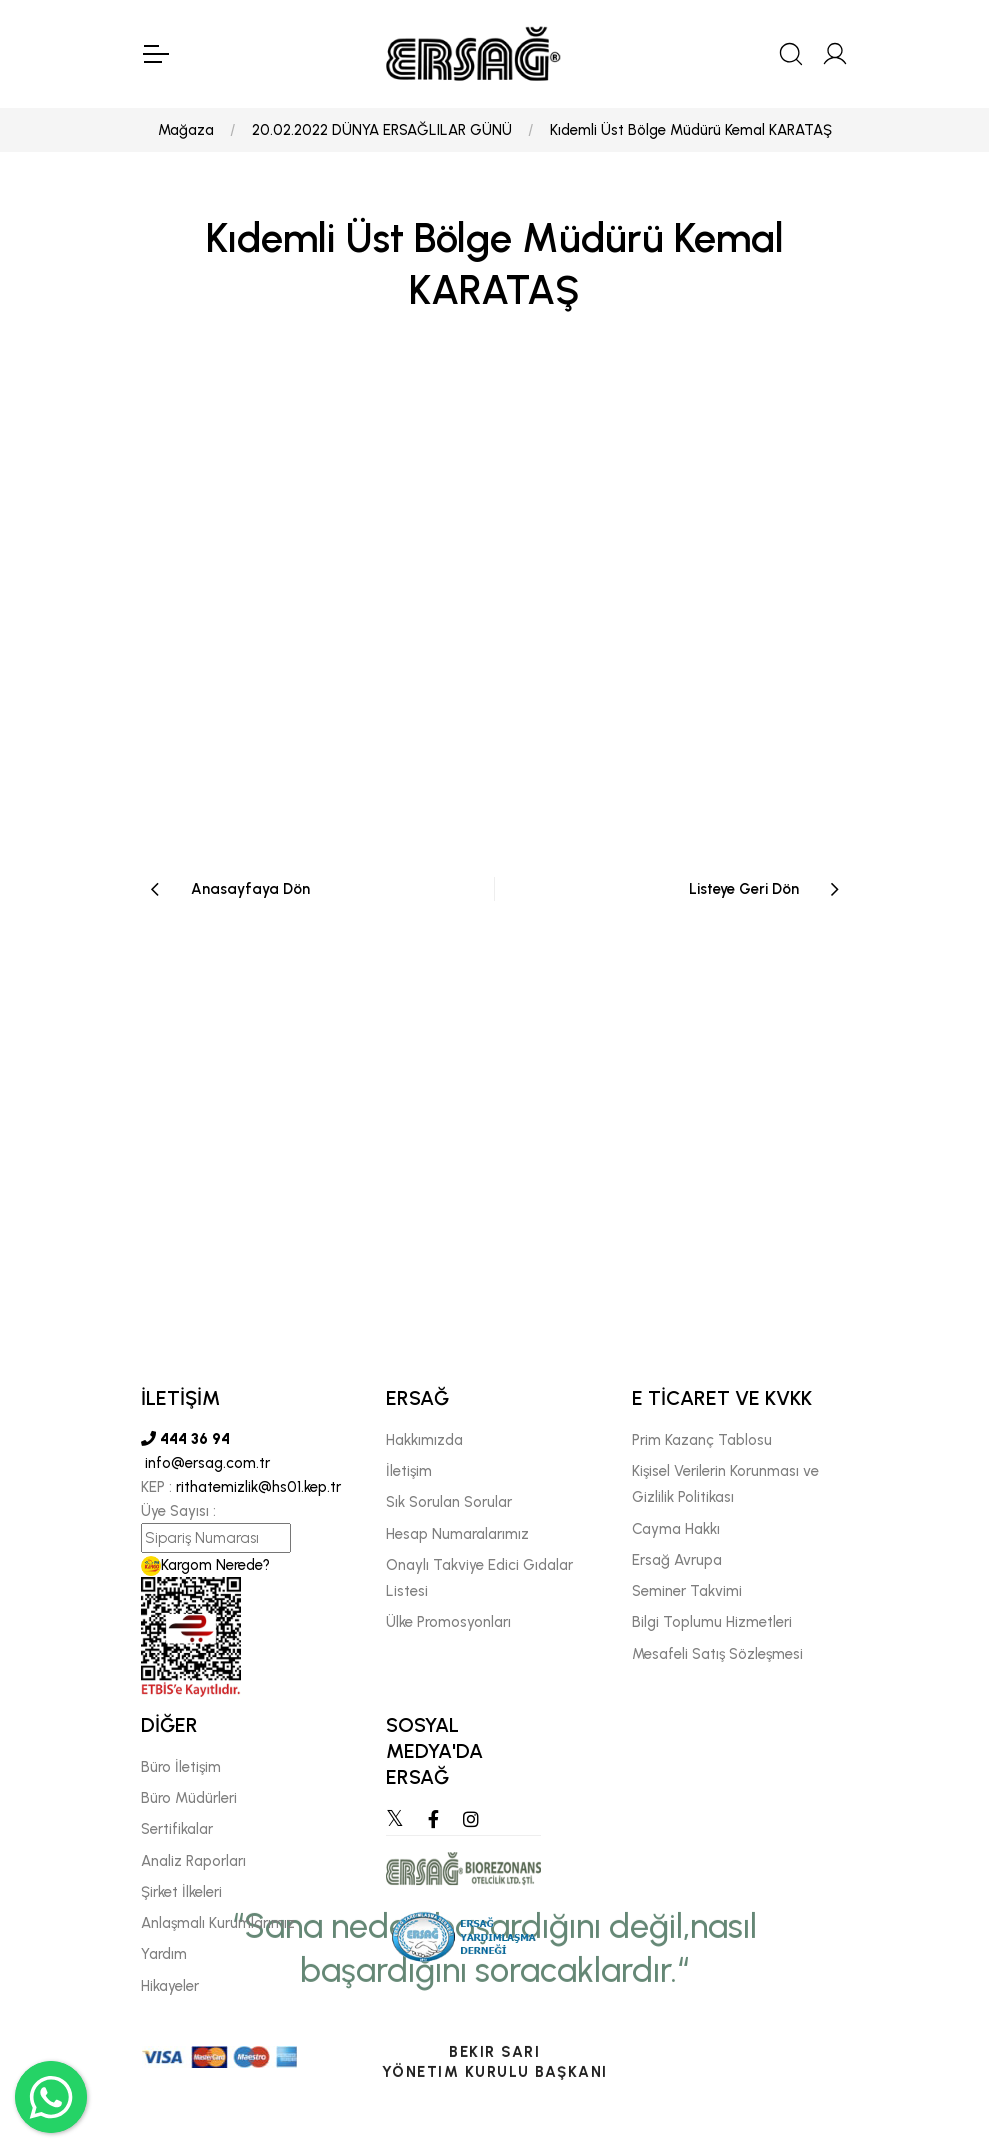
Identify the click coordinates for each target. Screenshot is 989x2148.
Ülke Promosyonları (448, 1622)
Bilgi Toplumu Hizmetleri (712, 1622)
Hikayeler (170, 1986)
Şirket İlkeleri (181, 1892)
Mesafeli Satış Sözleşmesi (717, 1654)
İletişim (409, 1471)
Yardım (164, 1954)
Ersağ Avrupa (677, 1560)
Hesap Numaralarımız (457, 1534)
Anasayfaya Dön (250, 889)
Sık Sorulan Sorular (449, 1502)
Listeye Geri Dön (744, 889)
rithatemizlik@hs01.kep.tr (258, 1487)
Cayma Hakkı (676, 1529)
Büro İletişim (181, 1767)
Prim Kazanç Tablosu (702, 1440)
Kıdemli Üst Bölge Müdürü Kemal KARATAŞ (691, 130)
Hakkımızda (424, 1440)
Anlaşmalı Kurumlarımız (218, 1923)
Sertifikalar (177, 1829)
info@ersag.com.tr (205, 1463)
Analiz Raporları (193, 1861)
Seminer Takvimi (687, 1591)
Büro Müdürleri (189, 1798)
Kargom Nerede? (205, 1565)
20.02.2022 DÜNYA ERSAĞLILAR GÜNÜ (382, 130)
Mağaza (186, 130)
